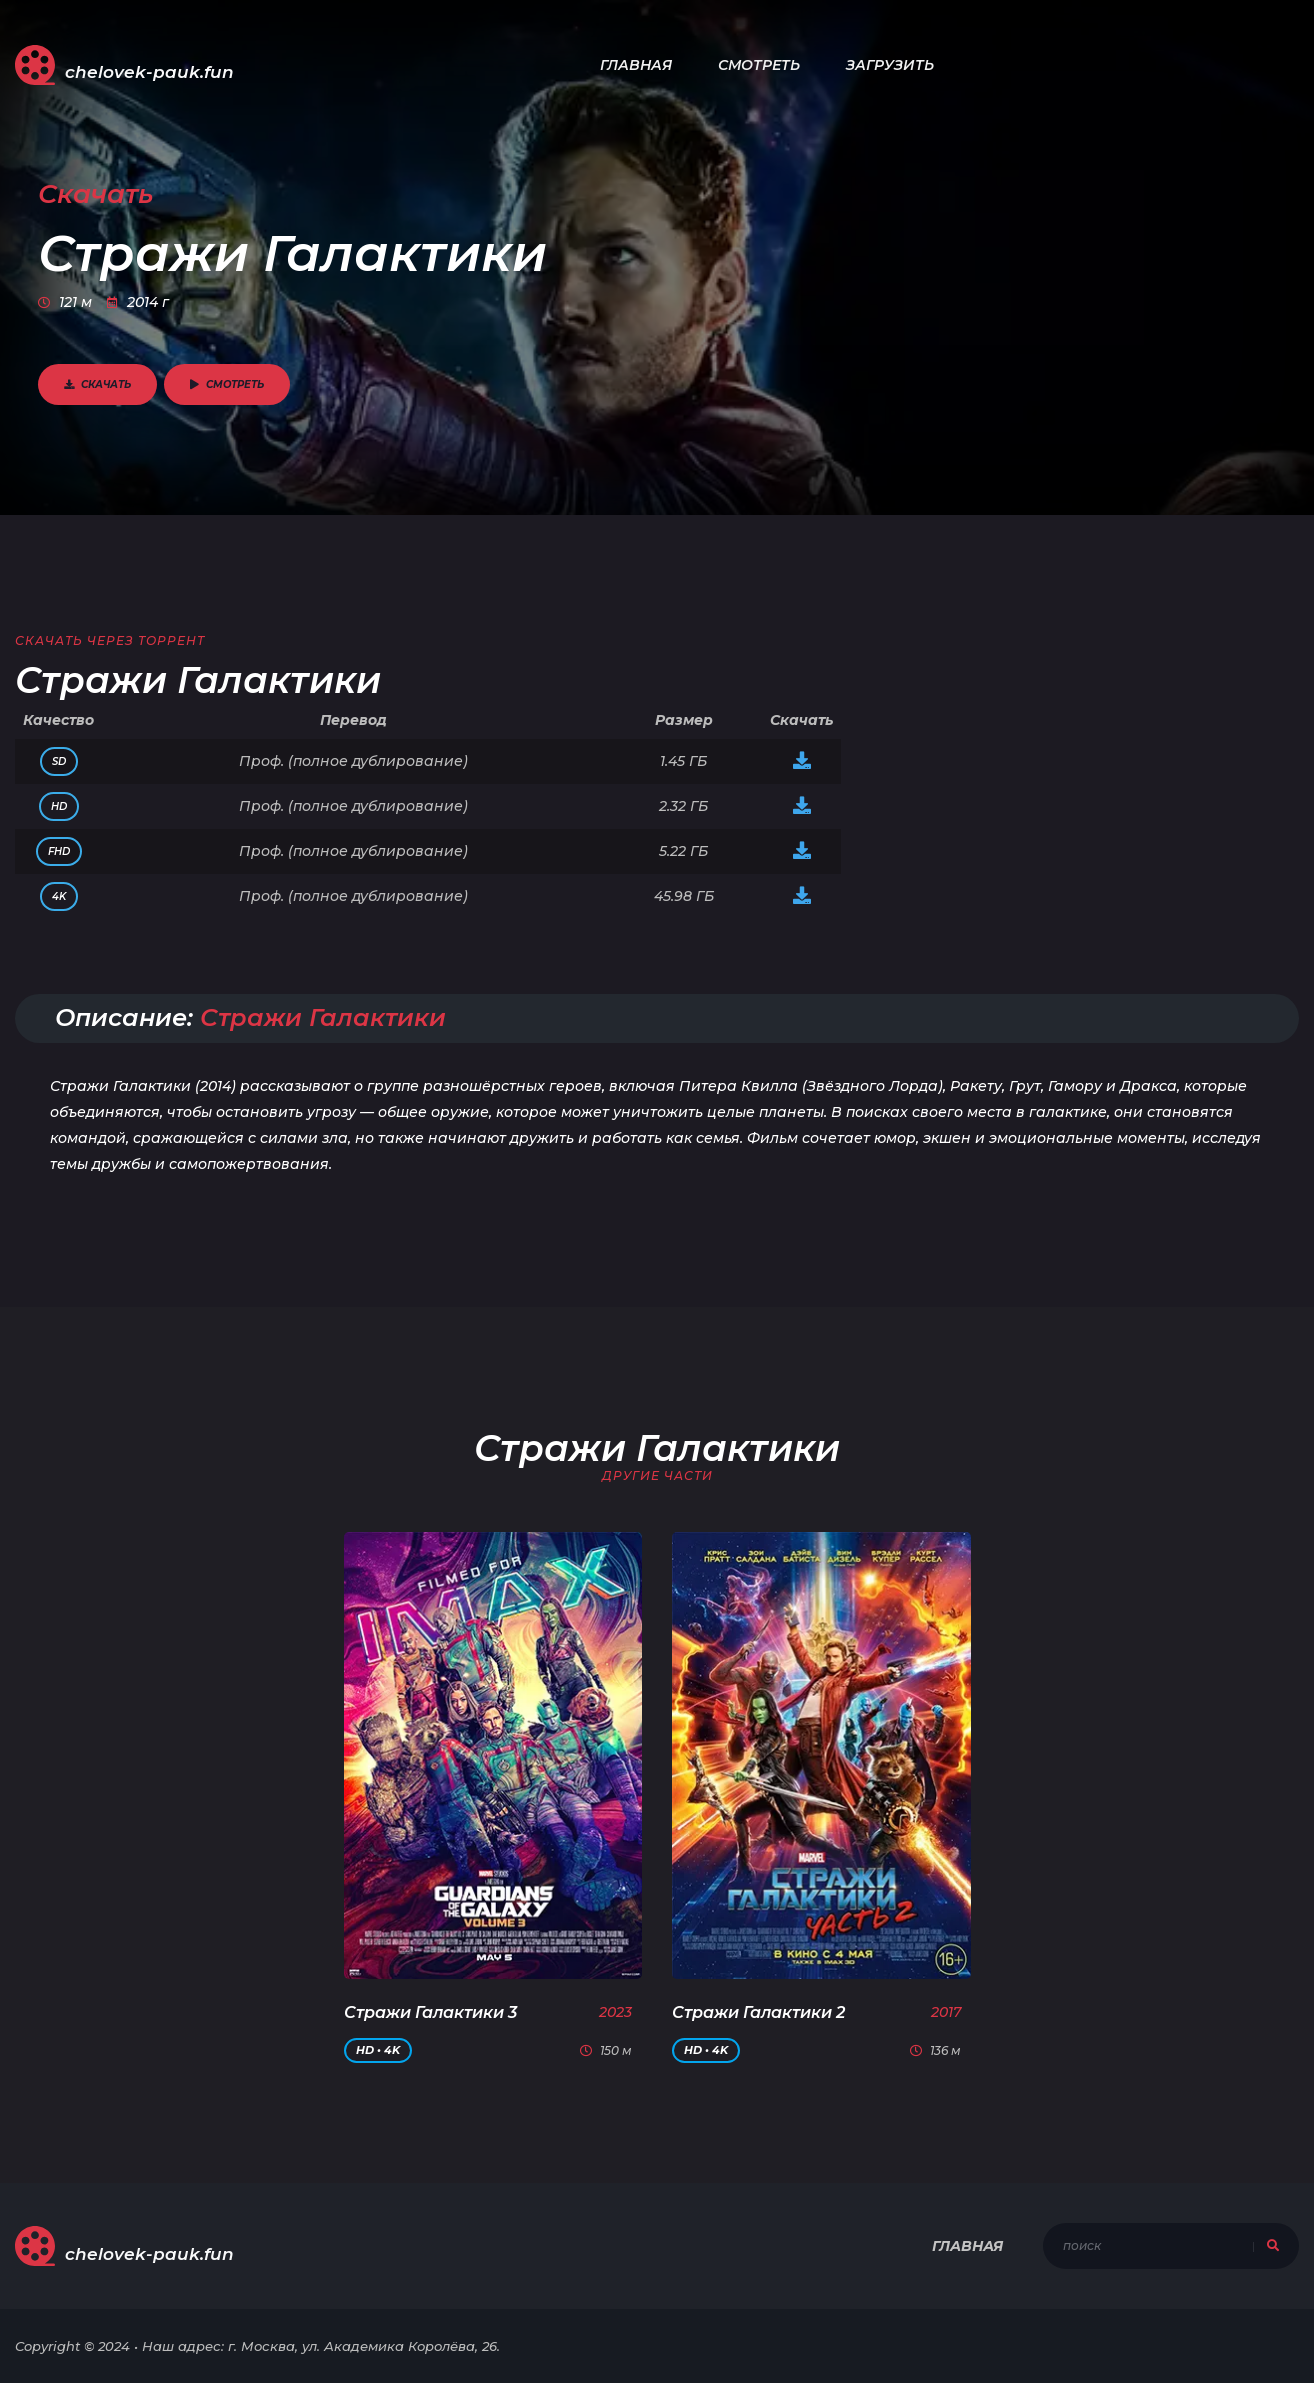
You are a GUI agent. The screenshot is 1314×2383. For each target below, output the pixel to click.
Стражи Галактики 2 (758, 2012)
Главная (636, 65)
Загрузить (890, 65)
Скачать (97, 384)
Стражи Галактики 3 (430, 2012)
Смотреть (759, 65)
